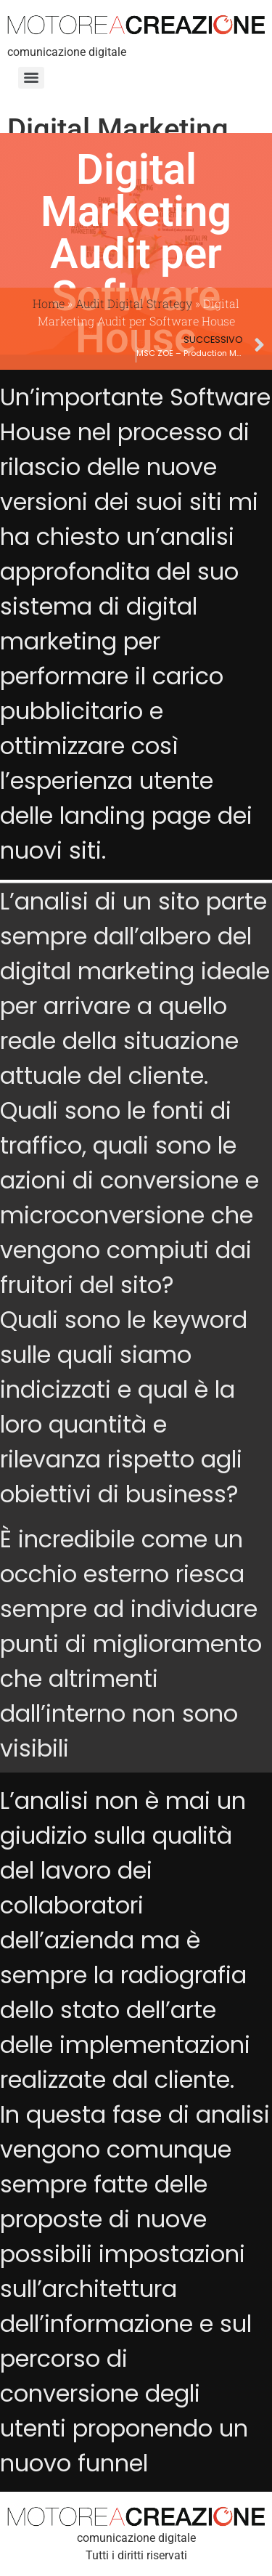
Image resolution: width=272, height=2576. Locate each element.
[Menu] (31, 78)
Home (49, 303)
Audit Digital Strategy (133, 303)
